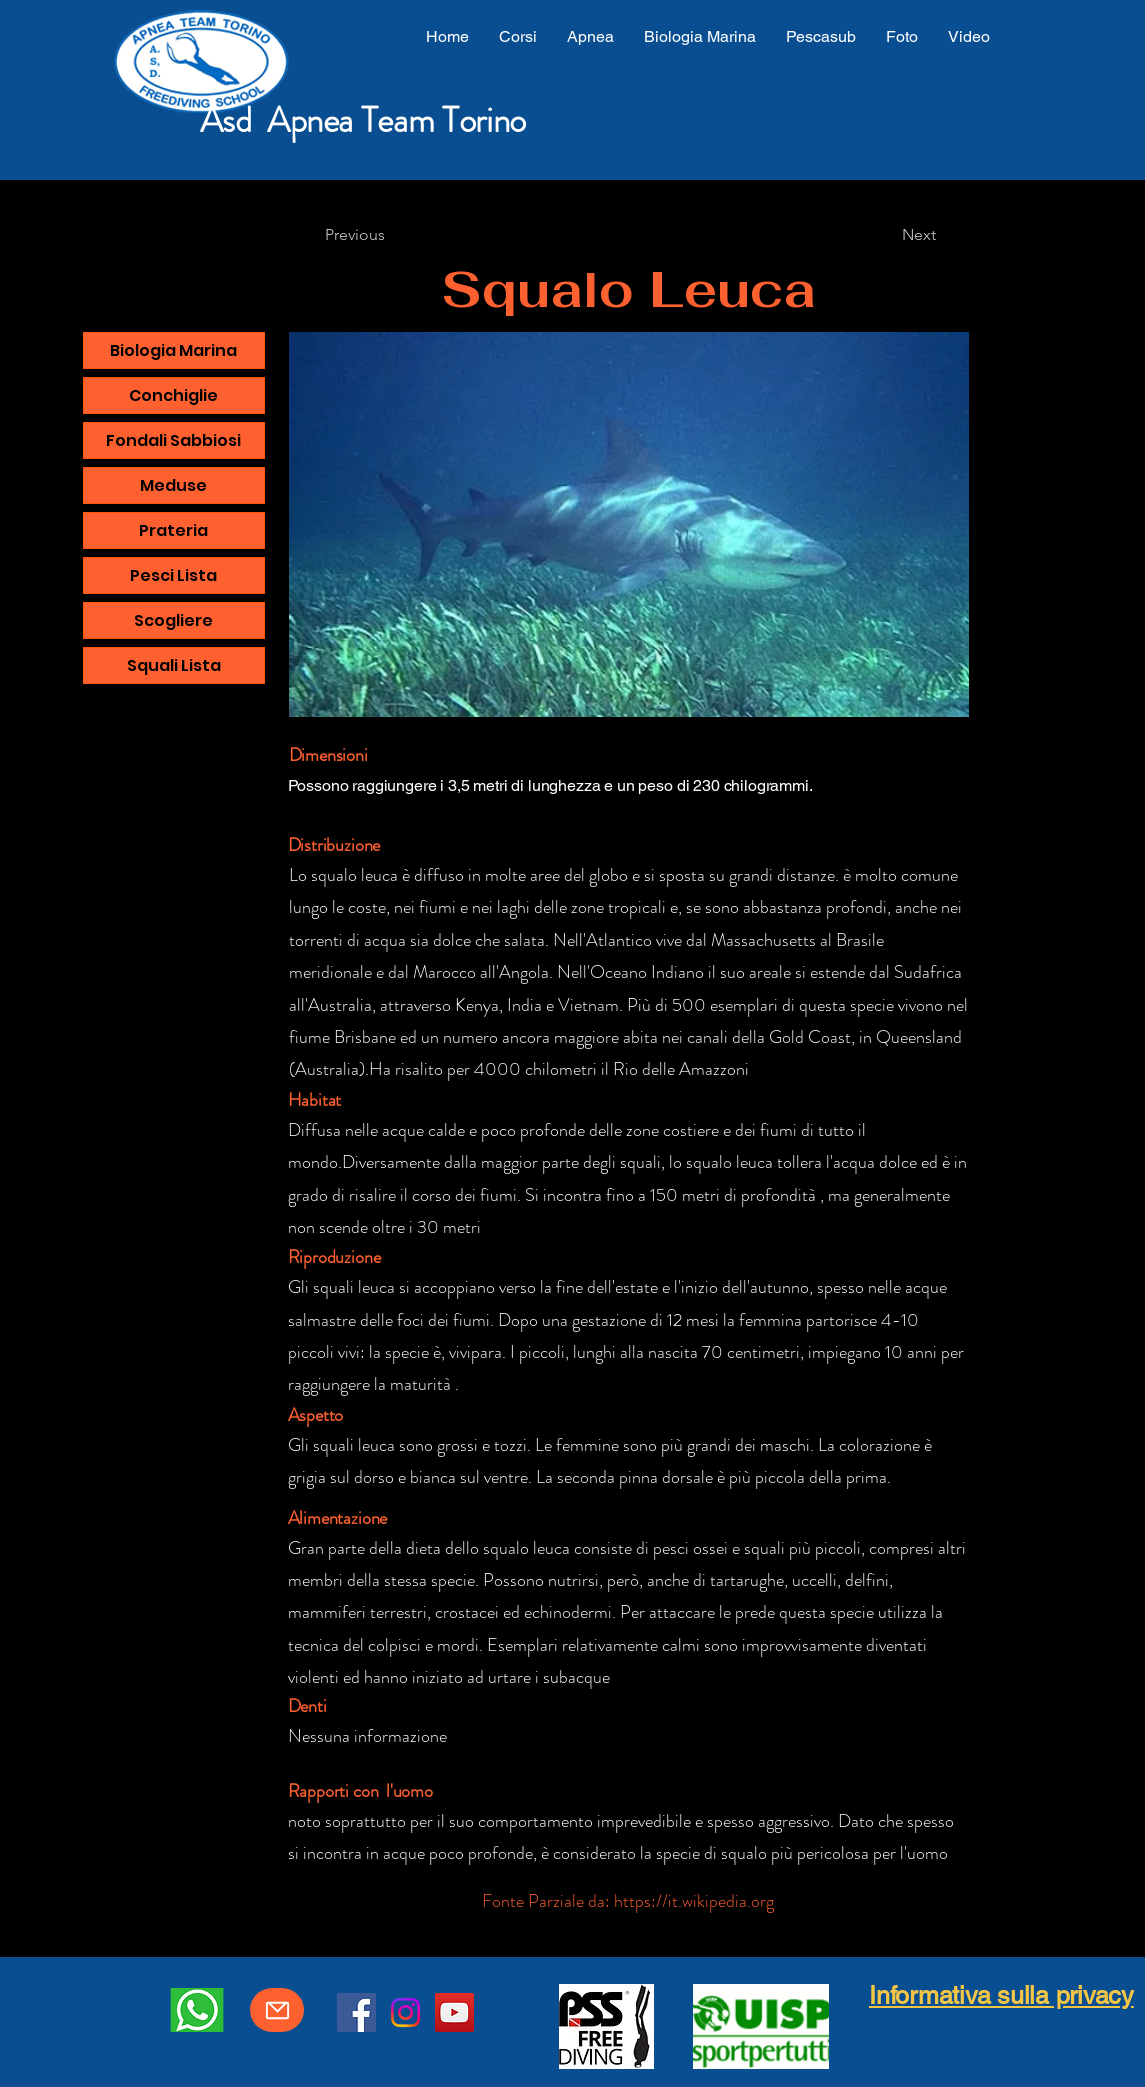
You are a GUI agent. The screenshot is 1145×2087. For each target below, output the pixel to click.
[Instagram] (405, 2012)
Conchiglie (173, 395)
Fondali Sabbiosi (173, 440)
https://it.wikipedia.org (694, 1901)
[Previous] (355, 235)
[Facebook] (356, 2012)
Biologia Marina (173, 350)
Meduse (173, 485)
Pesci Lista (173, 575)
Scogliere (173, 620)
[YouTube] (454, 2012)
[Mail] (277, 2010)
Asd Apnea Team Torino (363, 120)
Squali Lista (174, 665)
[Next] (919, 235)
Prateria (173, 530)
